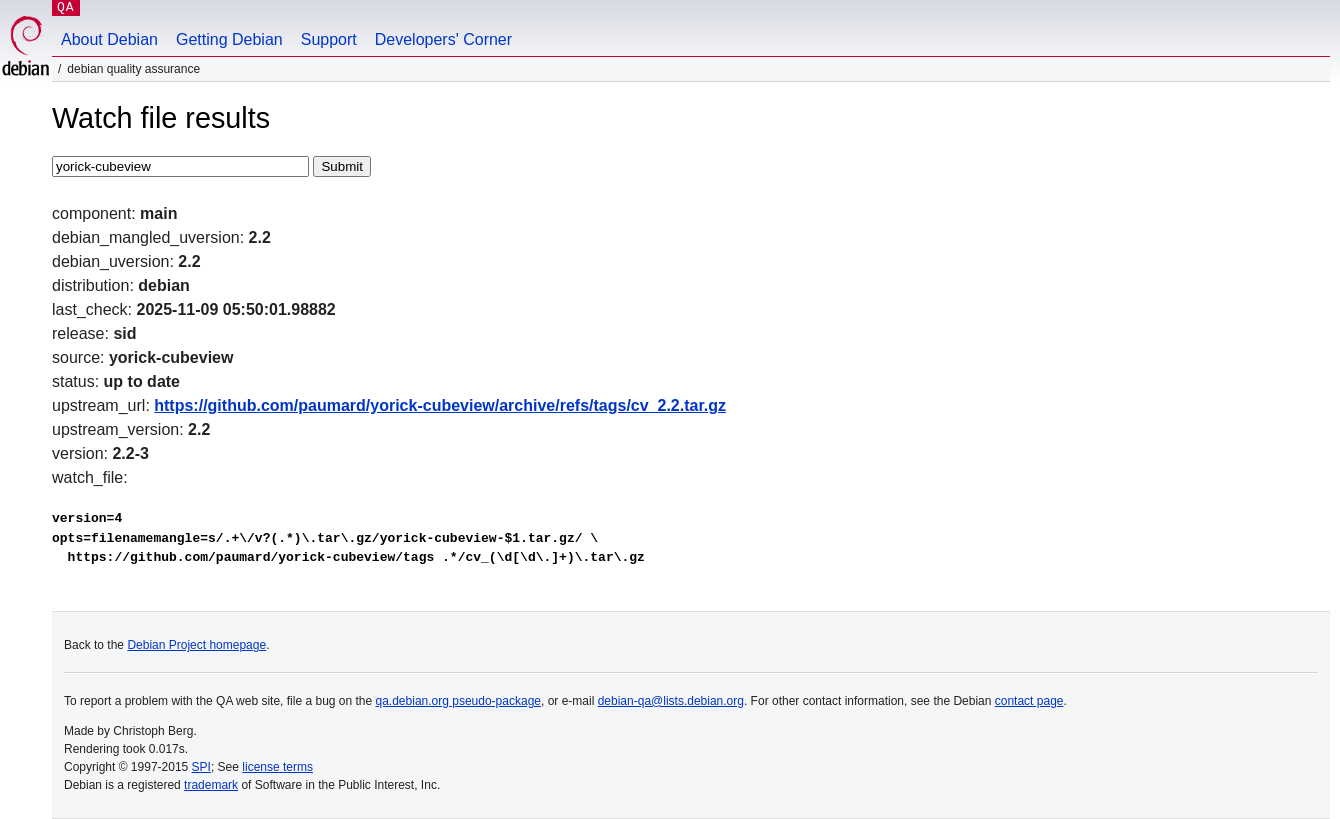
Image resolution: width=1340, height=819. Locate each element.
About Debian (109, 39)
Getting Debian (229, 39)
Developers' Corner (443, 39)
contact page (1029, 701)
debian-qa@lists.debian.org (671, 701)
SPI (201, 767)
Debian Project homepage (196, 645)
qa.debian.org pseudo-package (458, 701)
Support (329, 39)
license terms (277, 767)
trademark (211, 785)
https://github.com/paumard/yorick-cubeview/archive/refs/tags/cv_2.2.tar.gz (440, 405)
